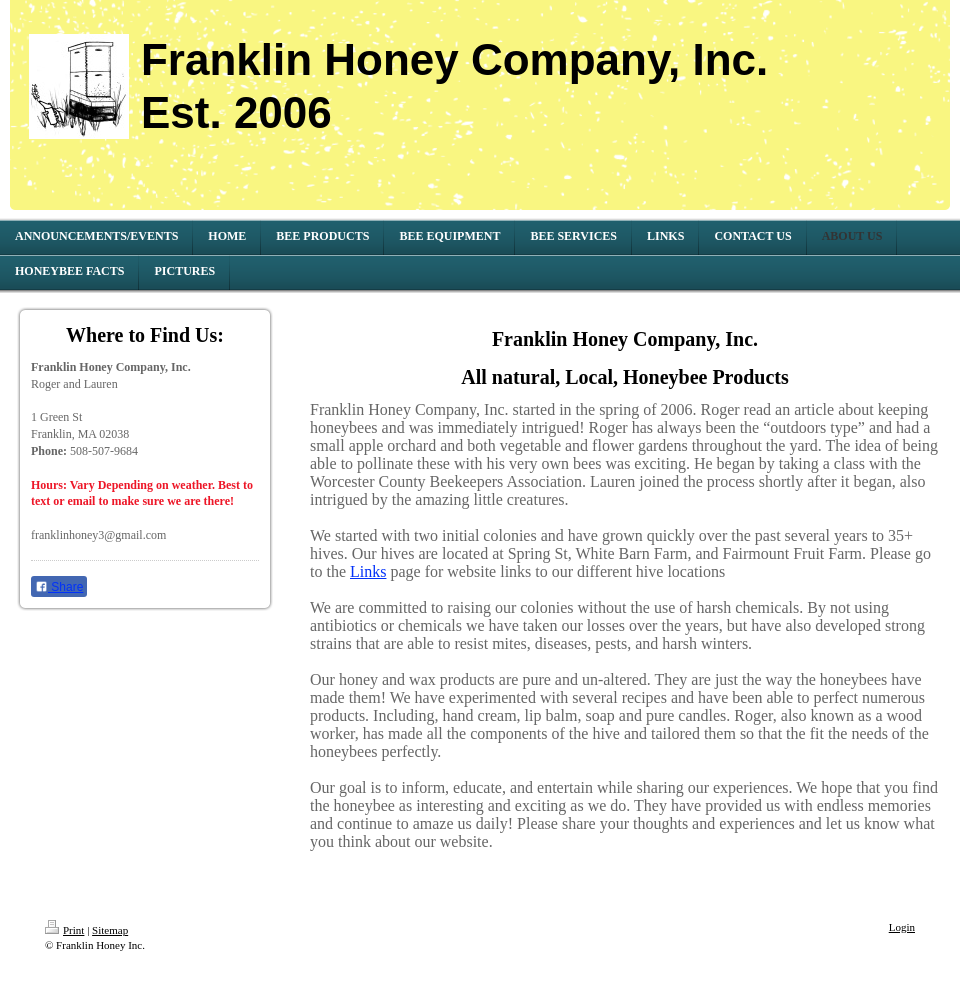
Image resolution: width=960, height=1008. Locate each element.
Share (59, 587)
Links (368, 571)
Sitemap (110, 930)
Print (64, 930)
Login (902, 927)
